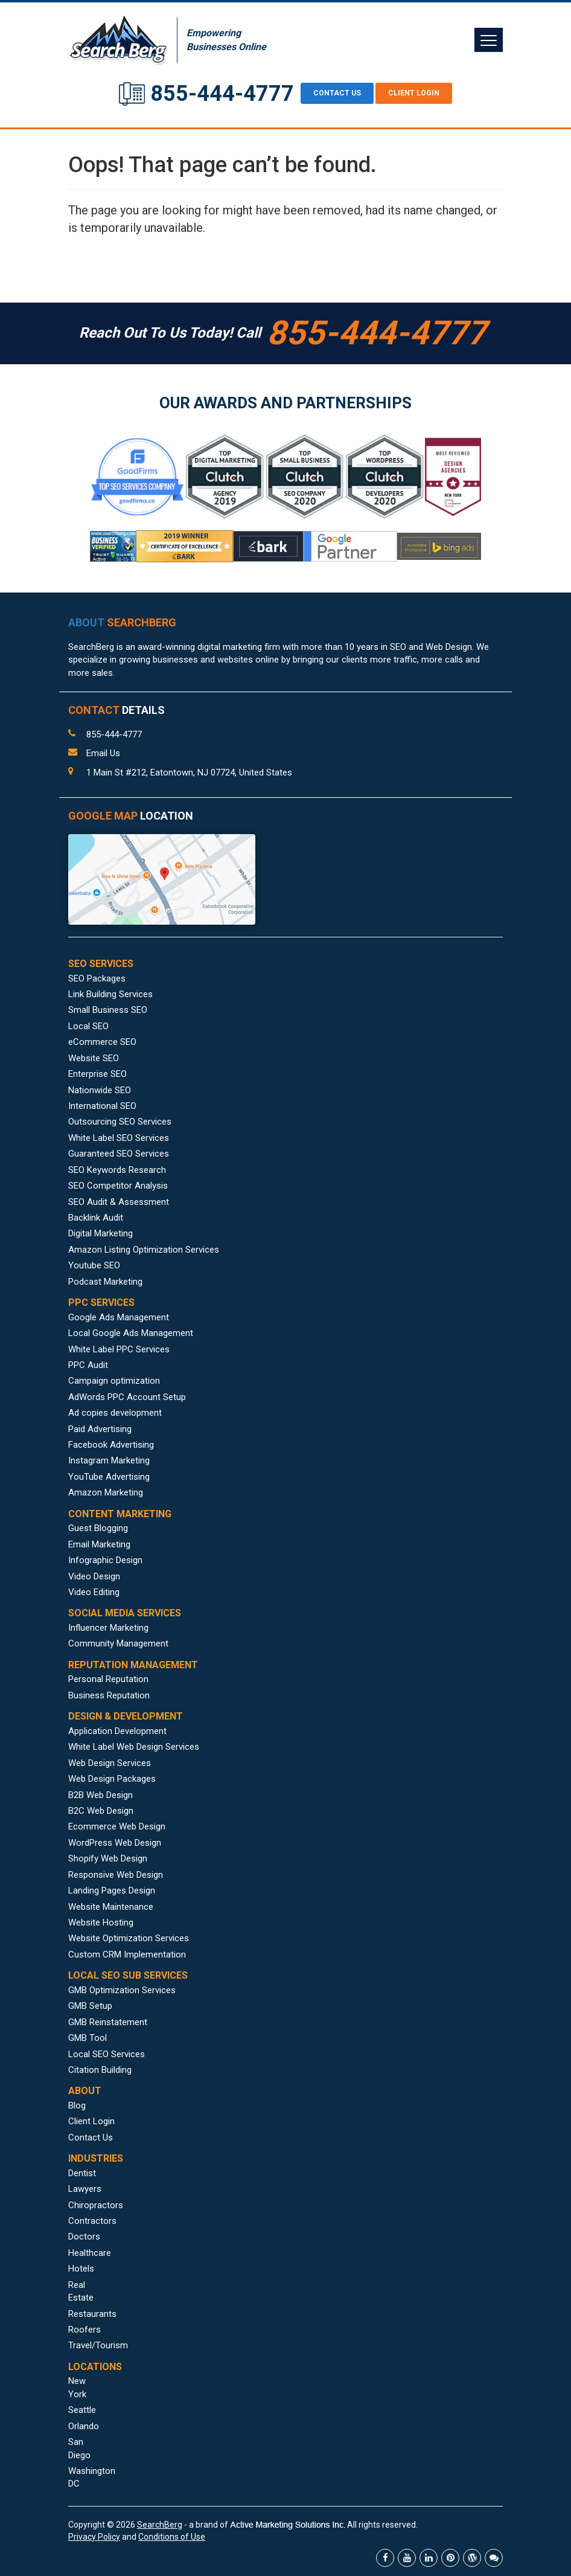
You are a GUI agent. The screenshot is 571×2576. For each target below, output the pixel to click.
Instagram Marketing (109, 1460)
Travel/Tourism (98, 2345)
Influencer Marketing (108, 1627)
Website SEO (93, 1058)
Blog (77, 2105)
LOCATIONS (95, 2366)
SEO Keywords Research (117, 1169)
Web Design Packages (112, 1778)
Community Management (118, 1643)
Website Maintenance (110, 1906)
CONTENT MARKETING (119, 1514)
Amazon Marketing (105, 1492)
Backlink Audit (95, 1217)
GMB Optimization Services (122, 1990)
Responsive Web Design (115, 1874)
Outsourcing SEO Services (119, 1121)
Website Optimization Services (128, 1938)
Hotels (81, 2268)
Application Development (117, 1731)
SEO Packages (97, 978)
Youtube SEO (94, 1265)
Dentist (82, 2173)
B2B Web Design (100, 1795)
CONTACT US (337, 93)
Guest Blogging (98, 1528)
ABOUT (122, 622)
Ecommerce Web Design (116, 1826)
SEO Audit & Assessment (118, 1201)
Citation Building (100, 2069)
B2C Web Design (100, 1810)
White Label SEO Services (118, 1137)
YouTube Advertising (109, 1476)
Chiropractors (95, 2205)
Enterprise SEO (97, 1073)
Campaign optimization (114, 1380)
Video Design (94, 1576)
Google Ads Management (118, 1317)
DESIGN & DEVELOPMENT (125, 1716)
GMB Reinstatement (107, 2022)
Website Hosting (100, 1922)
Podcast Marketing (105, 1281)
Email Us (103, 753)
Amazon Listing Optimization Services (143, 1249)
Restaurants (92, 2313)
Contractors (92, 2220)
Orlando (83, 2426)
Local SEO (88, 1026)
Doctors (84, 2236)
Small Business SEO (107, 1009)
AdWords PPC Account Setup (127, 1397)
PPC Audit (88, 1365)
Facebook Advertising (111, 1444)
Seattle (82, 2409)
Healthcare (89, 2252)
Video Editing (94, 1592)
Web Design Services (109, 1763)
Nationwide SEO (99, 1090)
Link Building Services (110, 994)
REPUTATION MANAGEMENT (133, 1665)
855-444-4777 (222, 93)
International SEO (102, 1105)
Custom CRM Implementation (127, 1954)
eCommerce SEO (102, 1041)
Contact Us (90, 2137)
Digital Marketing (100, 1233)
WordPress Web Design (114, 1842)
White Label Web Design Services (133, 1746)
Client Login (413, 93)
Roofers (84, 2329)
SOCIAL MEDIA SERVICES (124, 1613)
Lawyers (84, 2188)
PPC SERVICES (101, 1302)
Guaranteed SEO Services (118, 1153)
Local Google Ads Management (130, 1333)
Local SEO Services (106, 2054)
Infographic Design (105, 1560)
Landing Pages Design (111, 1890)
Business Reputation (109, 1695)
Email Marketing (99, 1544)
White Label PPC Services (119, 1349)
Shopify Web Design (107, 1858)
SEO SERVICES (100, 963)
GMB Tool (87, 2037)
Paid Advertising (100, 1429)
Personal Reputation (108, 1679)
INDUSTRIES (95, 2158)
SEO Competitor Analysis (118, 1185)
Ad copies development (115, 1412)
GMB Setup (90, 2005)
